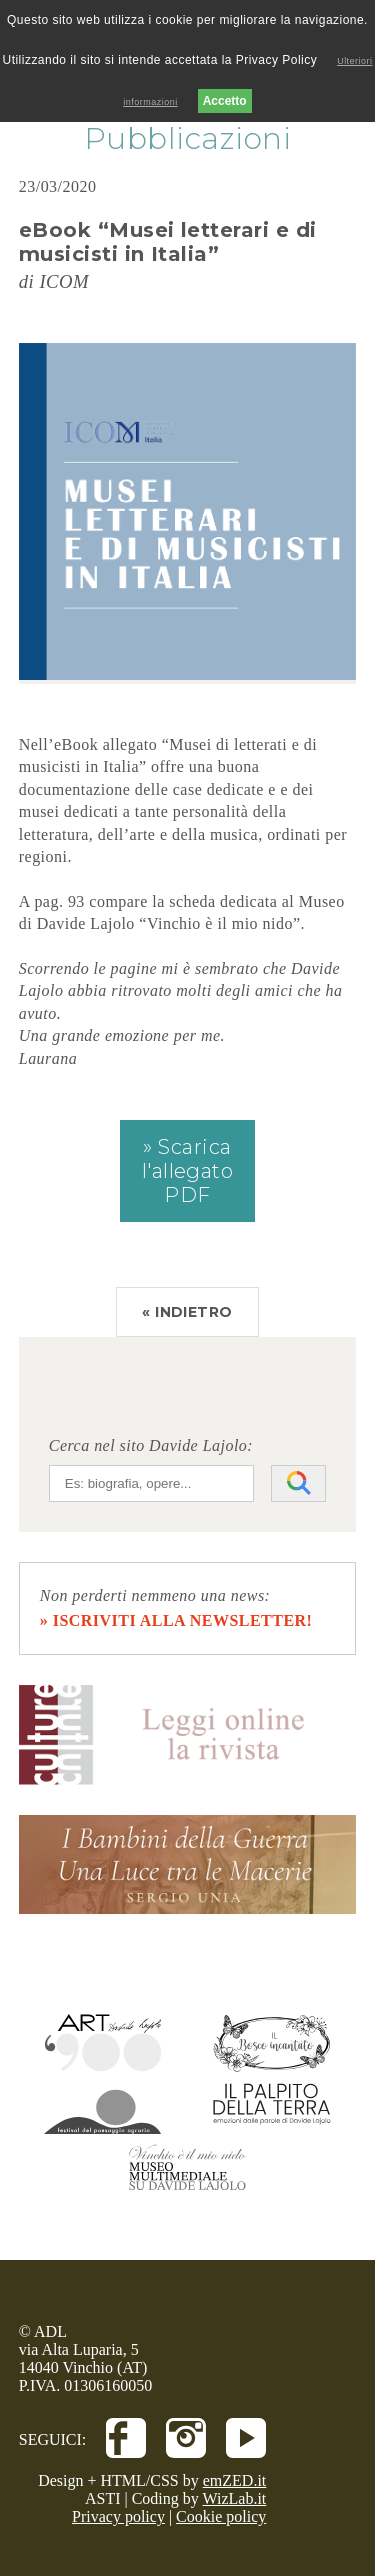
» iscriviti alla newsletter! (176, 1620)
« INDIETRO (187, 1312)
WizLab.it (235, 2498)
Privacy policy (118, 2516)
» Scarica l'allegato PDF (188, 1171)
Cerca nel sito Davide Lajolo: (151, 1445)
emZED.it (235, 2480)
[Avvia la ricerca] (299, 1483)
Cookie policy (221, 2516)
